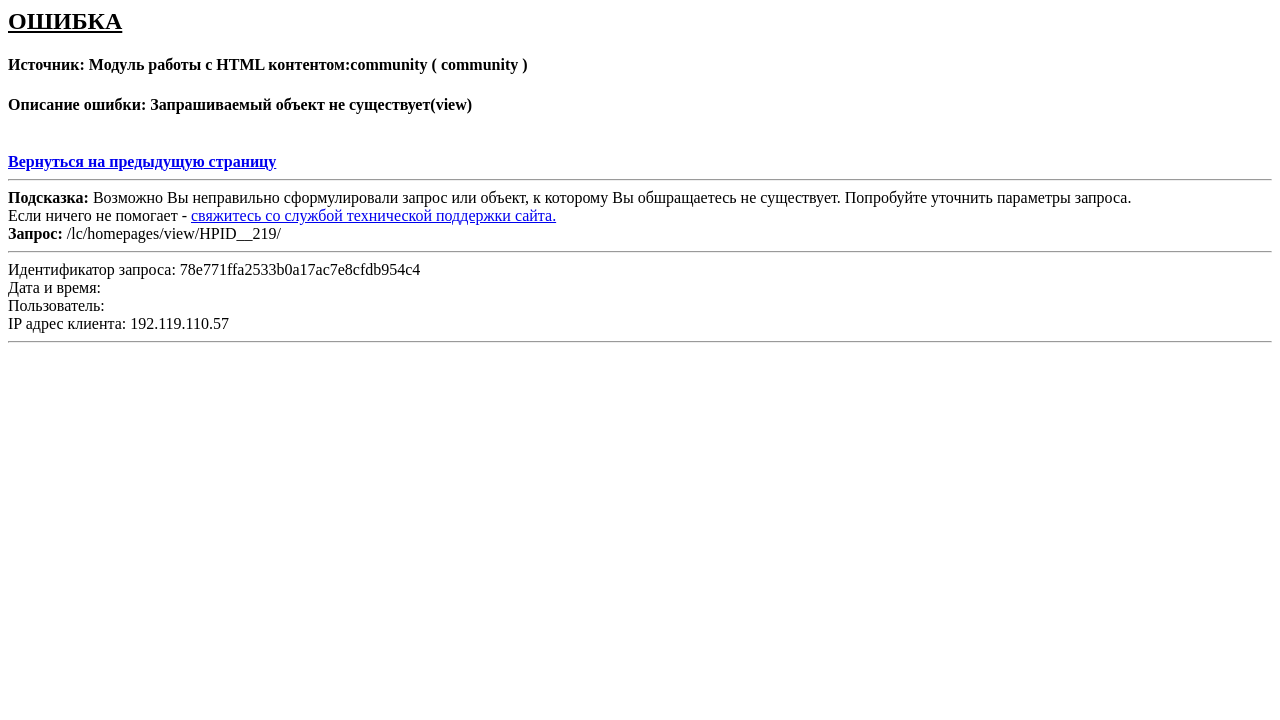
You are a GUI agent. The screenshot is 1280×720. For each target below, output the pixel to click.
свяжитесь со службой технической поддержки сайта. (373, 215)
